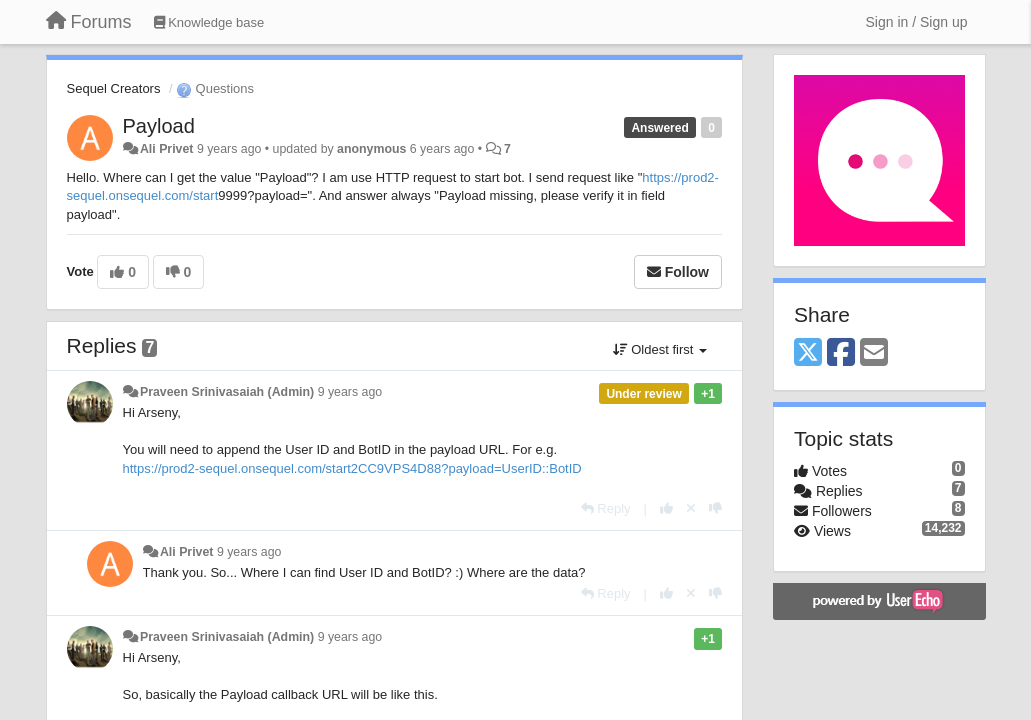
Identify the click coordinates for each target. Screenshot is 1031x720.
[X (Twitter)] (808, 353)
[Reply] (606, 508)
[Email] (874, 353)
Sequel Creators (114, 88)
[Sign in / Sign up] (917, 22)
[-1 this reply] (715, 508)
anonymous (371, 149)
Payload (159, 126)
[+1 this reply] (666, 508)
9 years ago (350, 392)
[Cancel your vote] (691, 508)
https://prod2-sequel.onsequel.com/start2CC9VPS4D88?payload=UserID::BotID (352, 468)
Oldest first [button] (660, 349)
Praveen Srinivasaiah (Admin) (227, 392)
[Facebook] (841, 353)
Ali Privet (167, 149)
